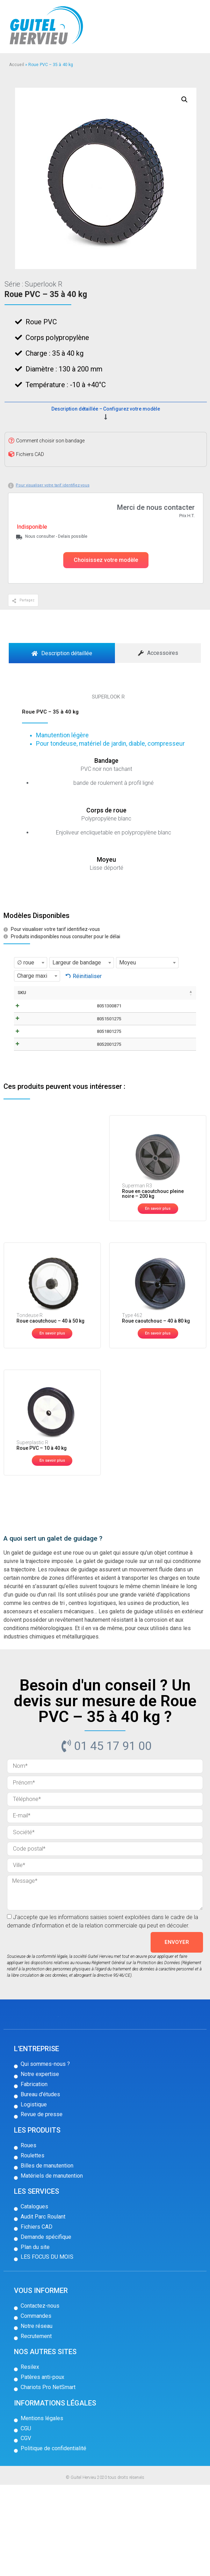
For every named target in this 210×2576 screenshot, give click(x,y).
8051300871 (37, 1029)
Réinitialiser (87, 976)
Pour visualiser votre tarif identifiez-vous (52, 485)
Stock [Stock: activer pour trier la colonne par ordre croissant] (155, 992)
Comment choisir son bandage (50, 440)
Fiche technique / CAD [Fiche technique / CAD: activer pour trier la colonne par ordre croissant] (99, 999)
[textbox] (30, 962)
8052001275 (37, 1125)
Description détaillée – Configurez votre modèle (105, 409)
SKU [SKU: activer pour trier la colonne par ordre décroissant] (21, 992)
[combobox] (30, 962)
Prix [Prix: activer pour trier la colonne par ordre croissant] (127, 992)
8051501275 (37, 1061)
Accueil (16, 64)
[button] (106, 560)
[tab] (62, 653)
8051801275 (37, 1093)
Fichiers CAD (30, 454)
